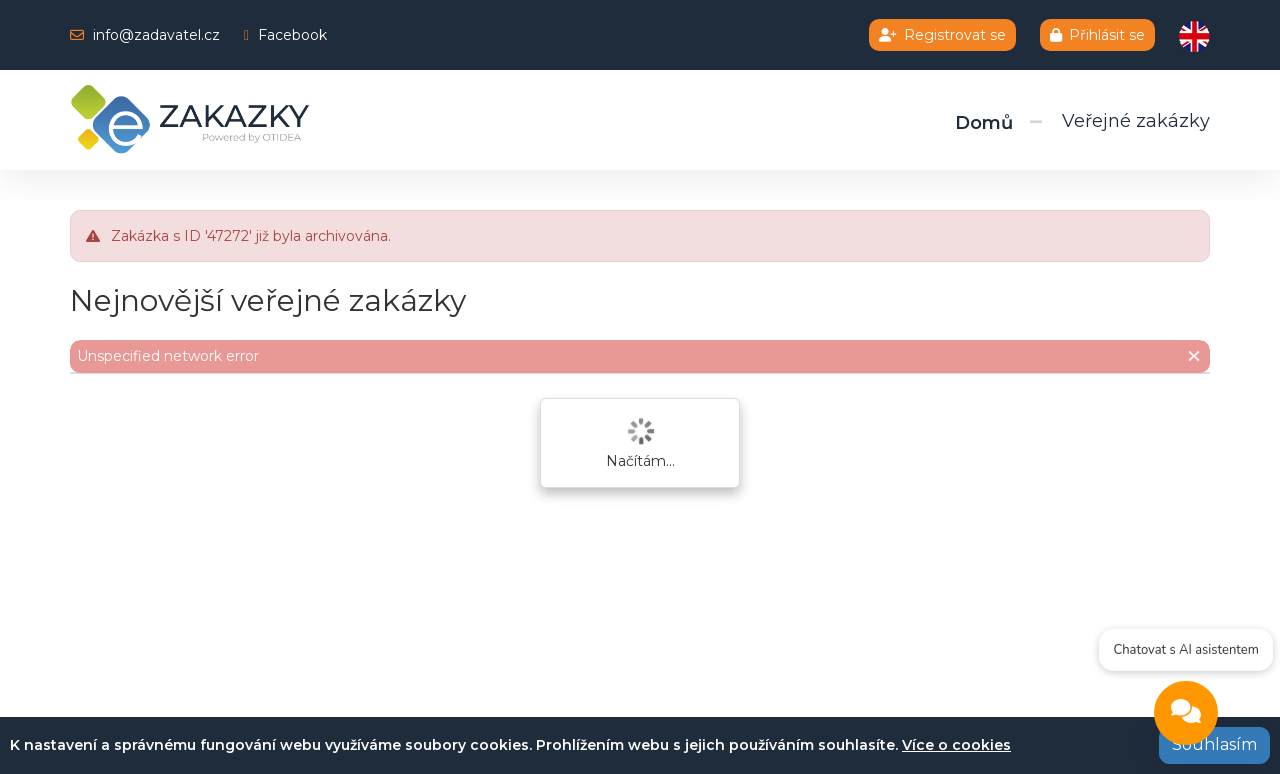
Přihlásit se (1097, 35)
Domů (984, 123)
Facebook (292, 35)
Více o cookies (956, 745)
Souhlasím (1214, 744)
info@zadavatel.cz (156, 35)
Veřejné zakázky (1136, 121)
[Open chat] (1185, 717)
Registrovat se (942, 35)
